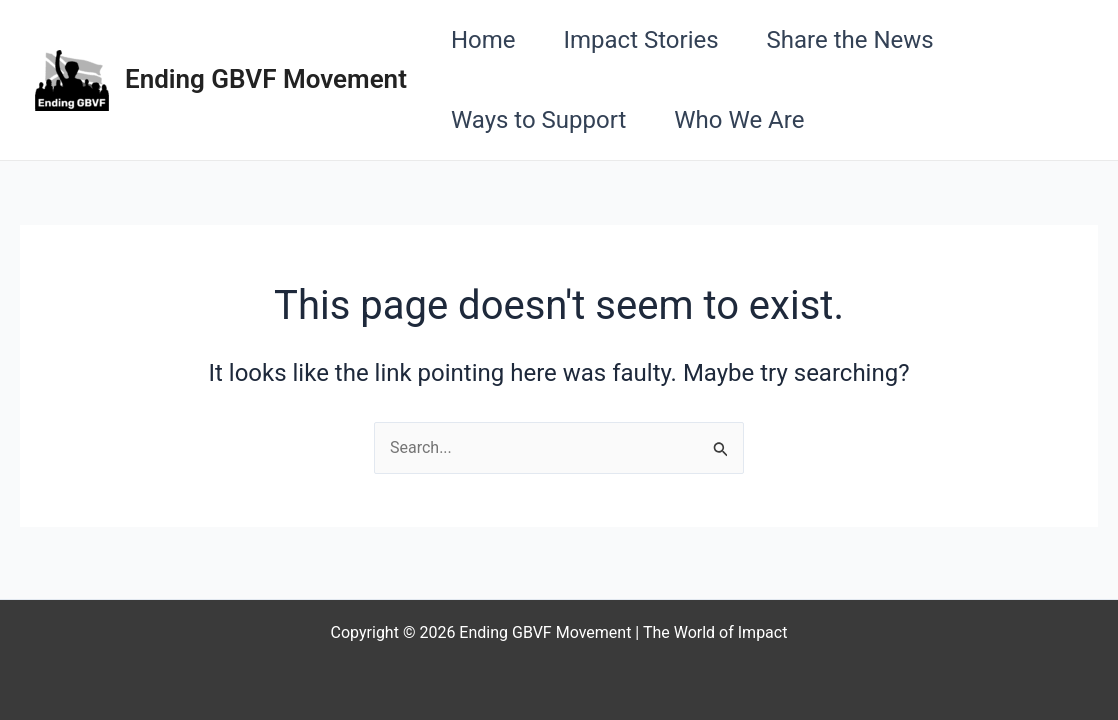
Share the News (850, 40)
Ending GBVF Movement (266, 79)
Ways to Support (538, 120)
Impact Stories (640, 40)
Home (483, 40)
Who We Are (739, 120)
